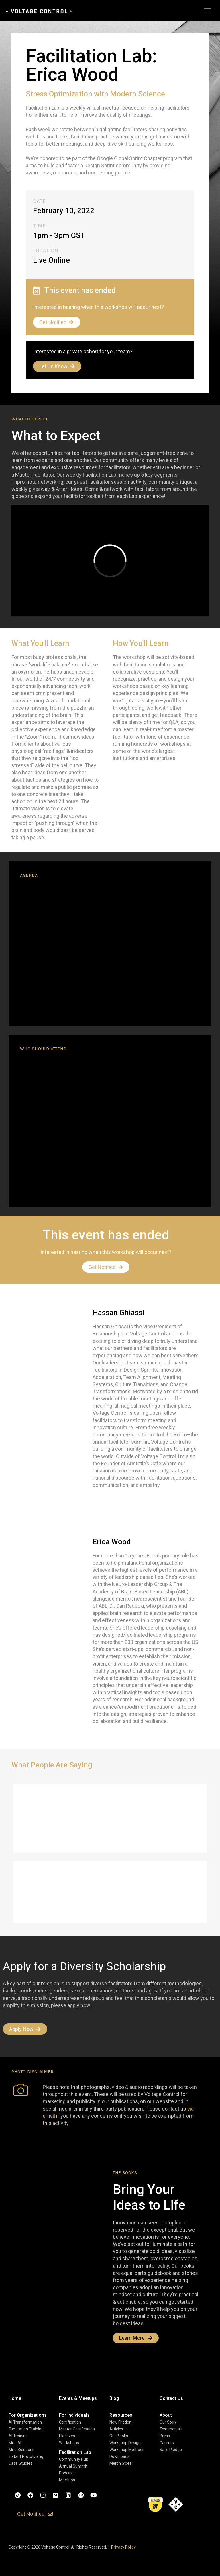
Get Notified (56, 322)
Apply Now (25, 2029)
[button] (28, 2415)
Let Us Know (57, 366)
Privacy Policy (123, 2547)
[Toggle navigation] (207, 11)
